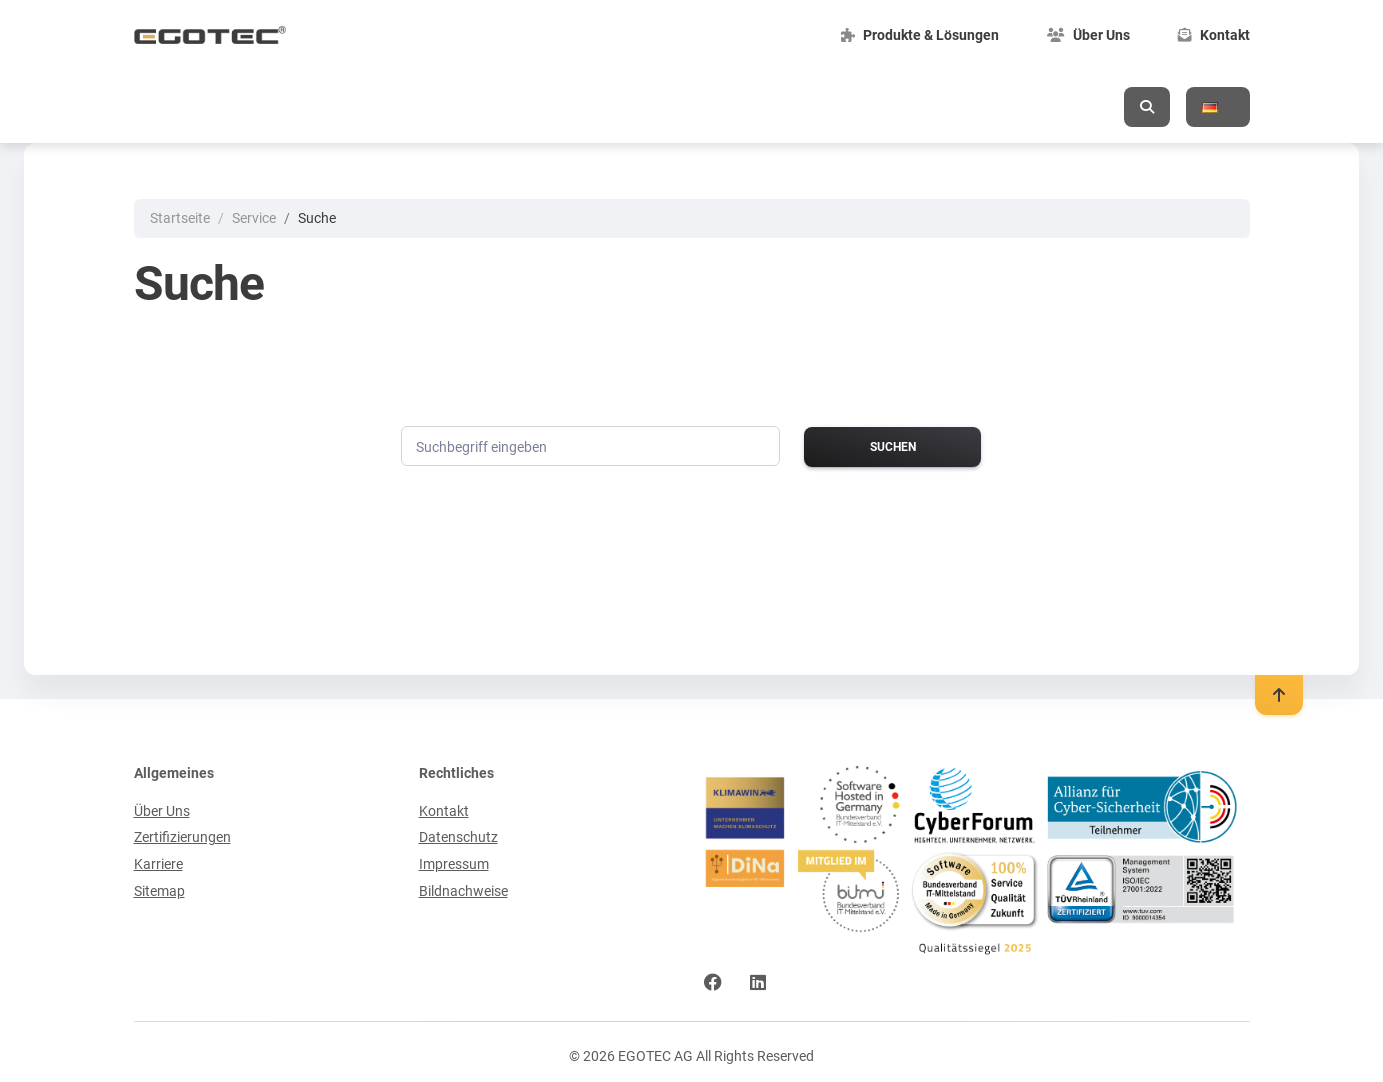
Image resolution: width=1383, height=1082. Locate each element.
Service (254, 218)
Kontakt (444, 810)
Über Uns (162, 810)
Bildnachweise (463, 890)
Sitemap (159, 890)
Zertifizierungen (182, 836)
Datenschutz (458, 836)
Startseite (180, 218)
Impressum (454, 863)
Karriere (158, 863)
